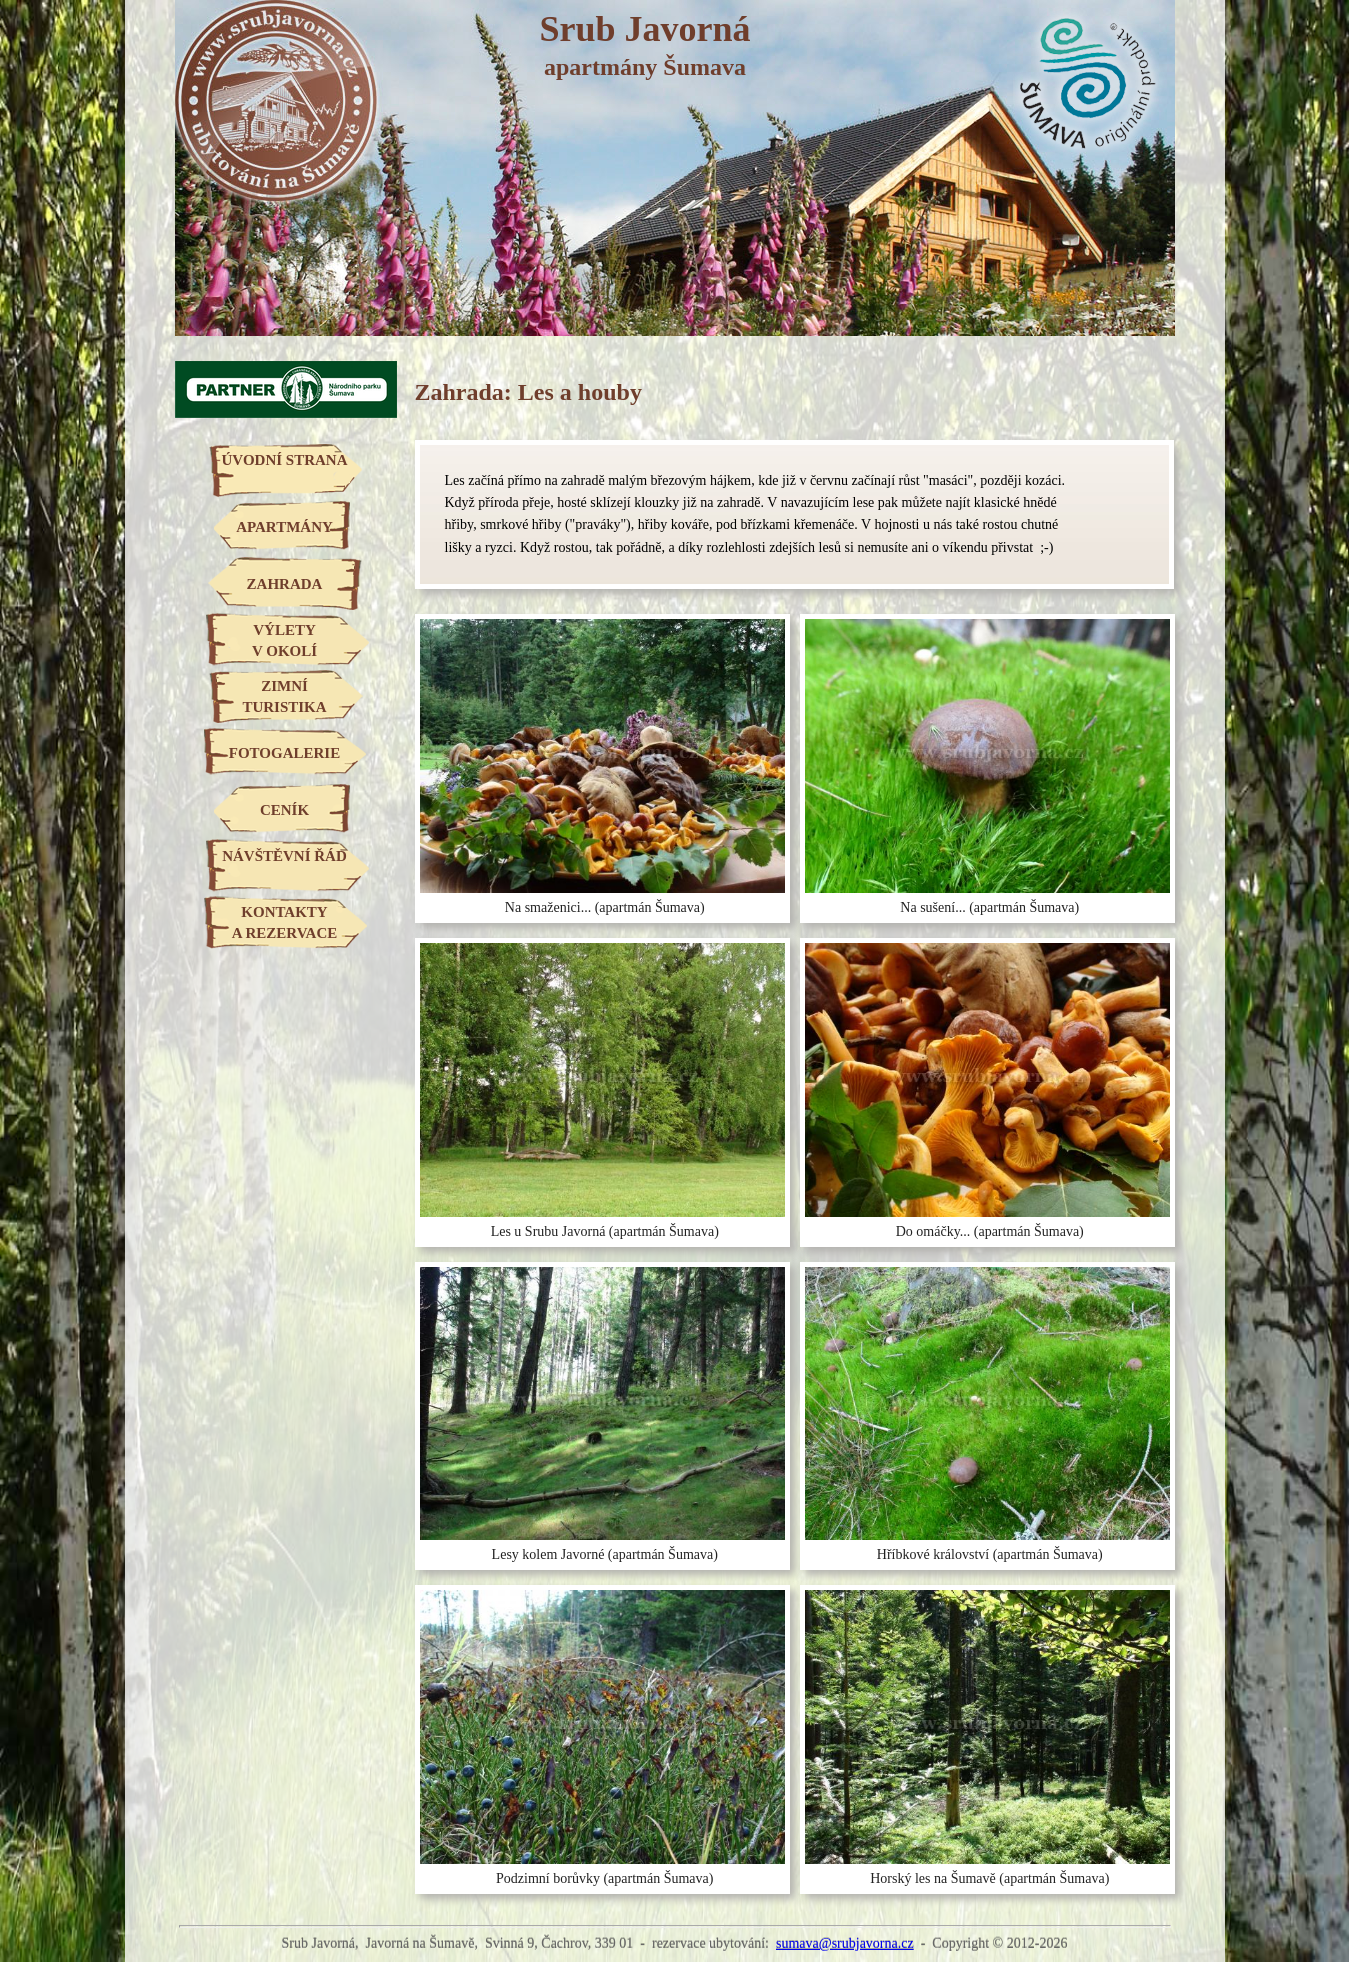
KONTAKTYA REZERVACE (284, 922)
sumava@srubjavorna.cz (845, 1943)
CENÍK (284, 810)
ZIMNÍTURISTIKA (284, 696)
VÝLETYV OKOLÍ (284, 640)
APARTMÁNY (284, 527)
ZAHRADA (285, 584)
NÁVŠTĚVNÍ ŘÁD (284, 856)
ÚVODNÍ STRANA (285, 460)
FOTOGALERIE (284, 753)
